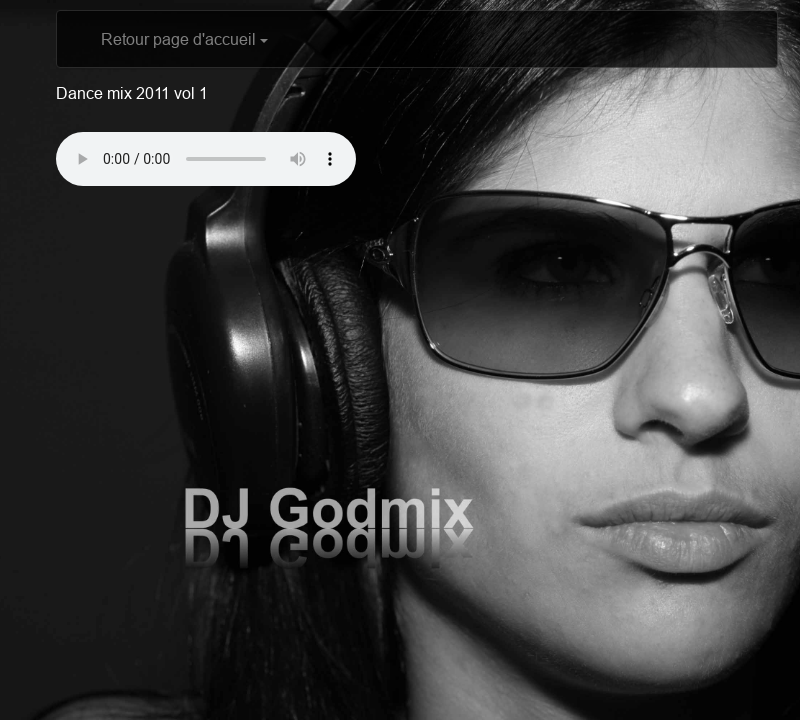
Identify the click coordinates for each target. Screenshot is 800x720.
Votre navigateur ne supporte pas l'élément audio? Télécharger (206, 159)
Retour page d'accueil (184, 39)
